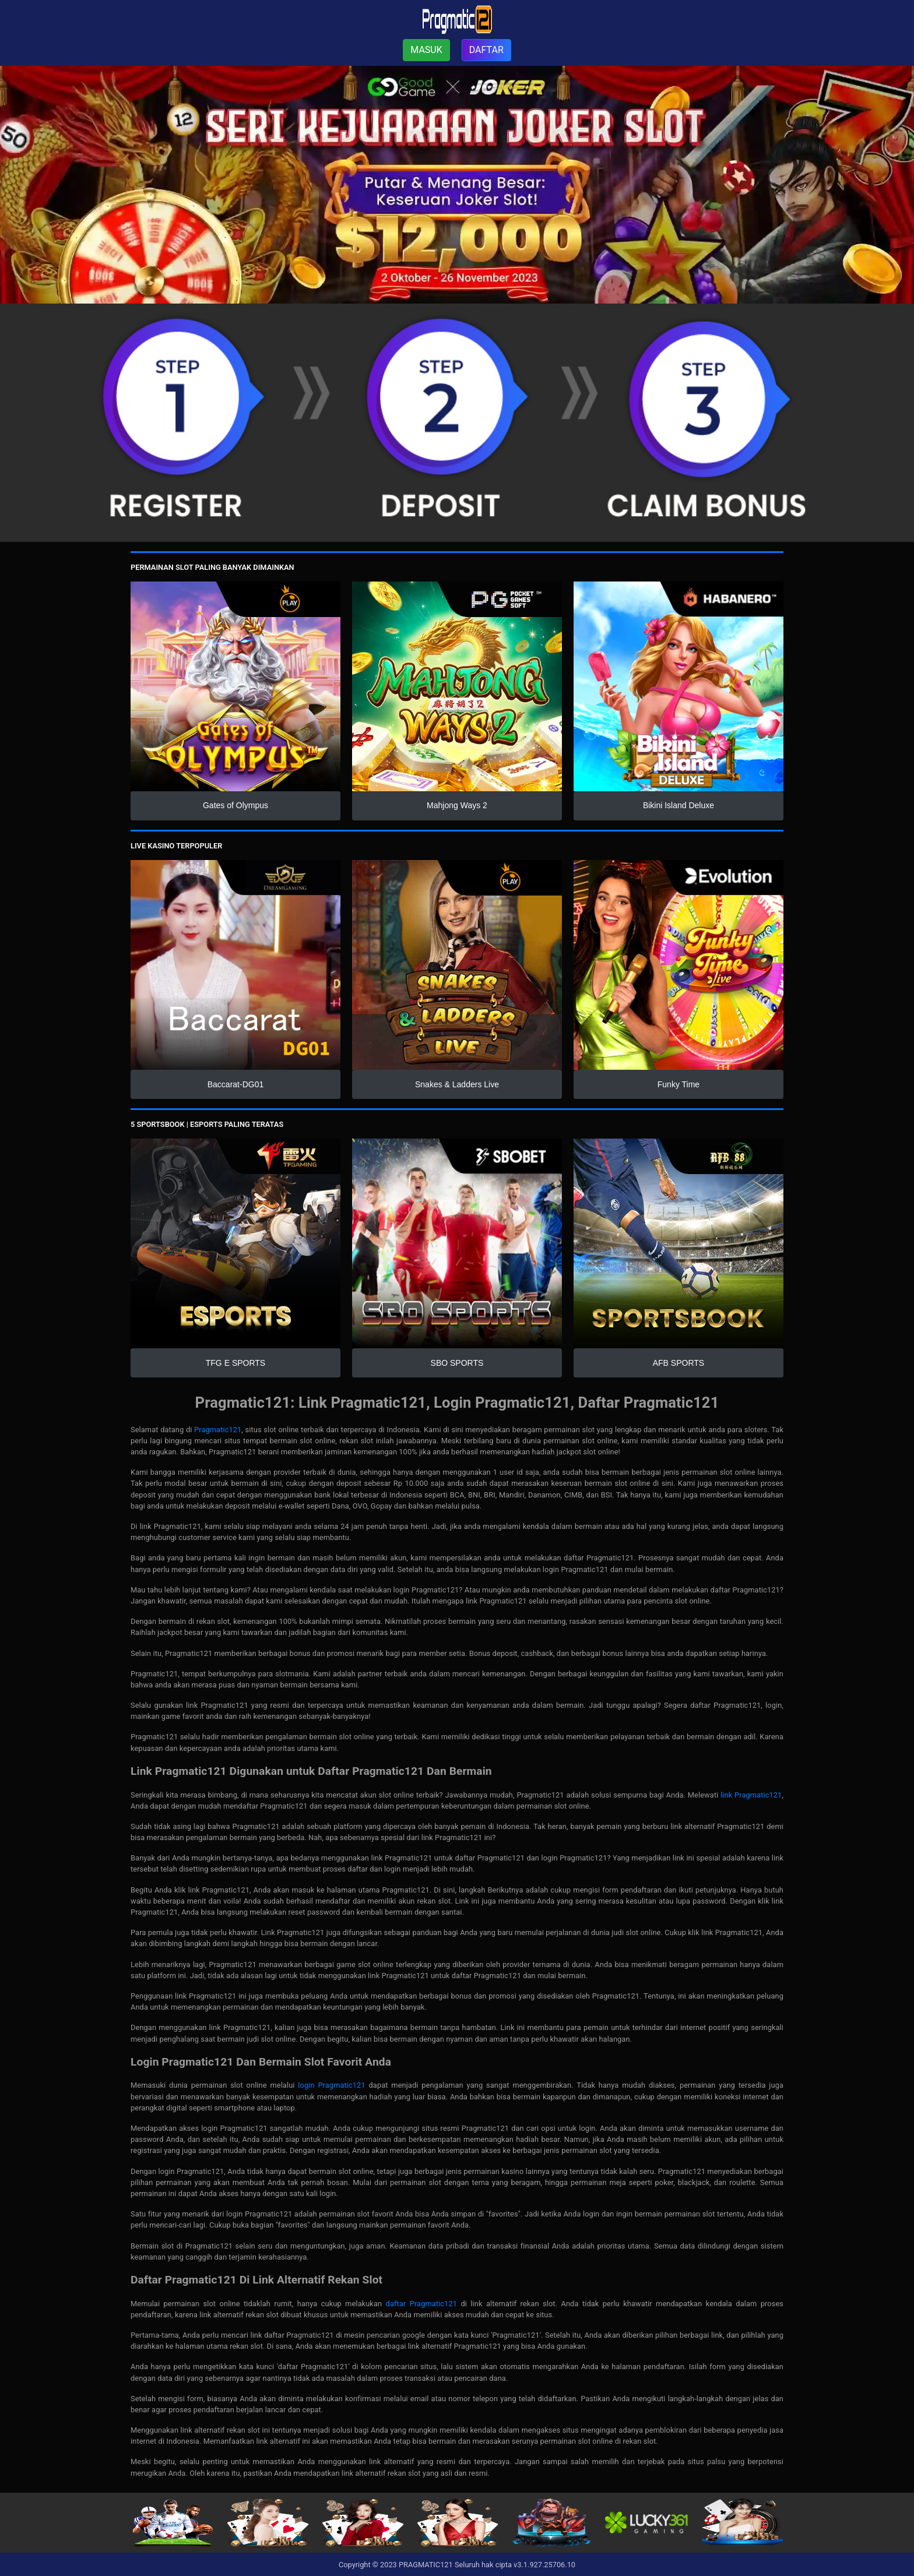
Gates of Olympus (235, 805)
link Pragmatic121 (751, 1795)
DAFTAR (486, 49)
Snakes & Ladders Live (457, 1084)
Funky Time (678, 1084)
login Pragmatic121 (331, 2085)
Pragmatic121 (217, 1429)
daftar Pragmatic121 (421, 2303)
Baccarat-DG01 (235, 1084)
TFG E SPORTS (235, 1363)
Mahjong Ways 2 (457, 805)
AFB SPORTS (678, 1363)
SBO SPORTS (457, 1363)
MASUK (426, 49)
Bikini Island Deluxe (678, 805)
